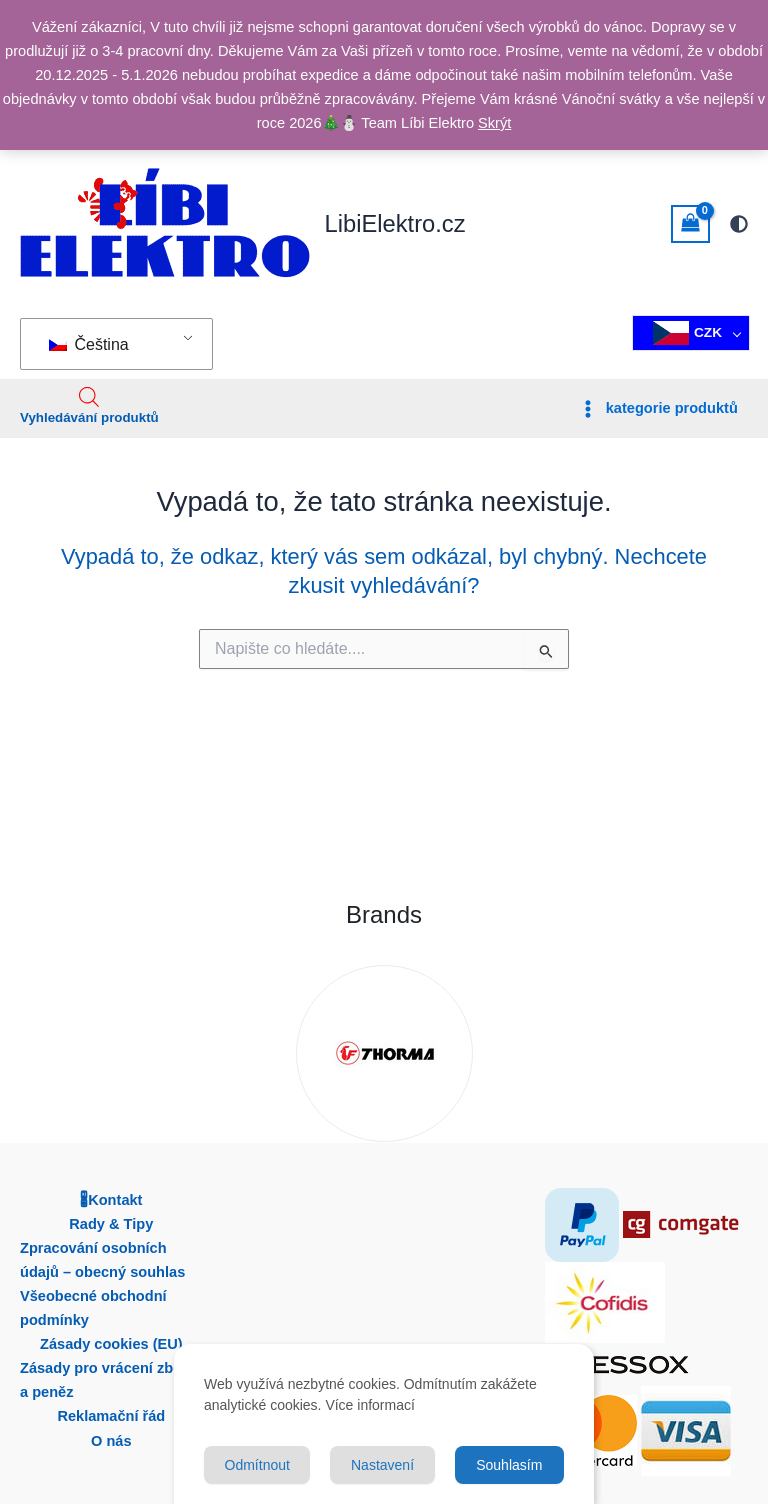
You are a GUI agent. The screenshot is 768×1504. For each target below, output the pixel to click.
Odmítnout (257, 1465)
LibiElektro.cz (395, 224)
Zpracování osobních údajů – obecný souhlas (102, 1260)
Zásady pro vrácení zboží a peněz (106, 1380)
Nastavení (382, 1465)
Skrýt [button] (494, 123)
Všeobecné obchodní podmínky (93, 1308)
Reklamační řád (111, 1416)
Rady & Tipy (111, 1224)
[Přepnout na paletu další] (739, 224)
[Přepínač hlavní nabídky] (657, 409)
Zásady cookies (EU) (111, 1344)
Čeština (89, 344)
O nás (111, 1441)
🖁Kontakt (111, 1200)
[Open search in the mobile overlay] (89, 397)
